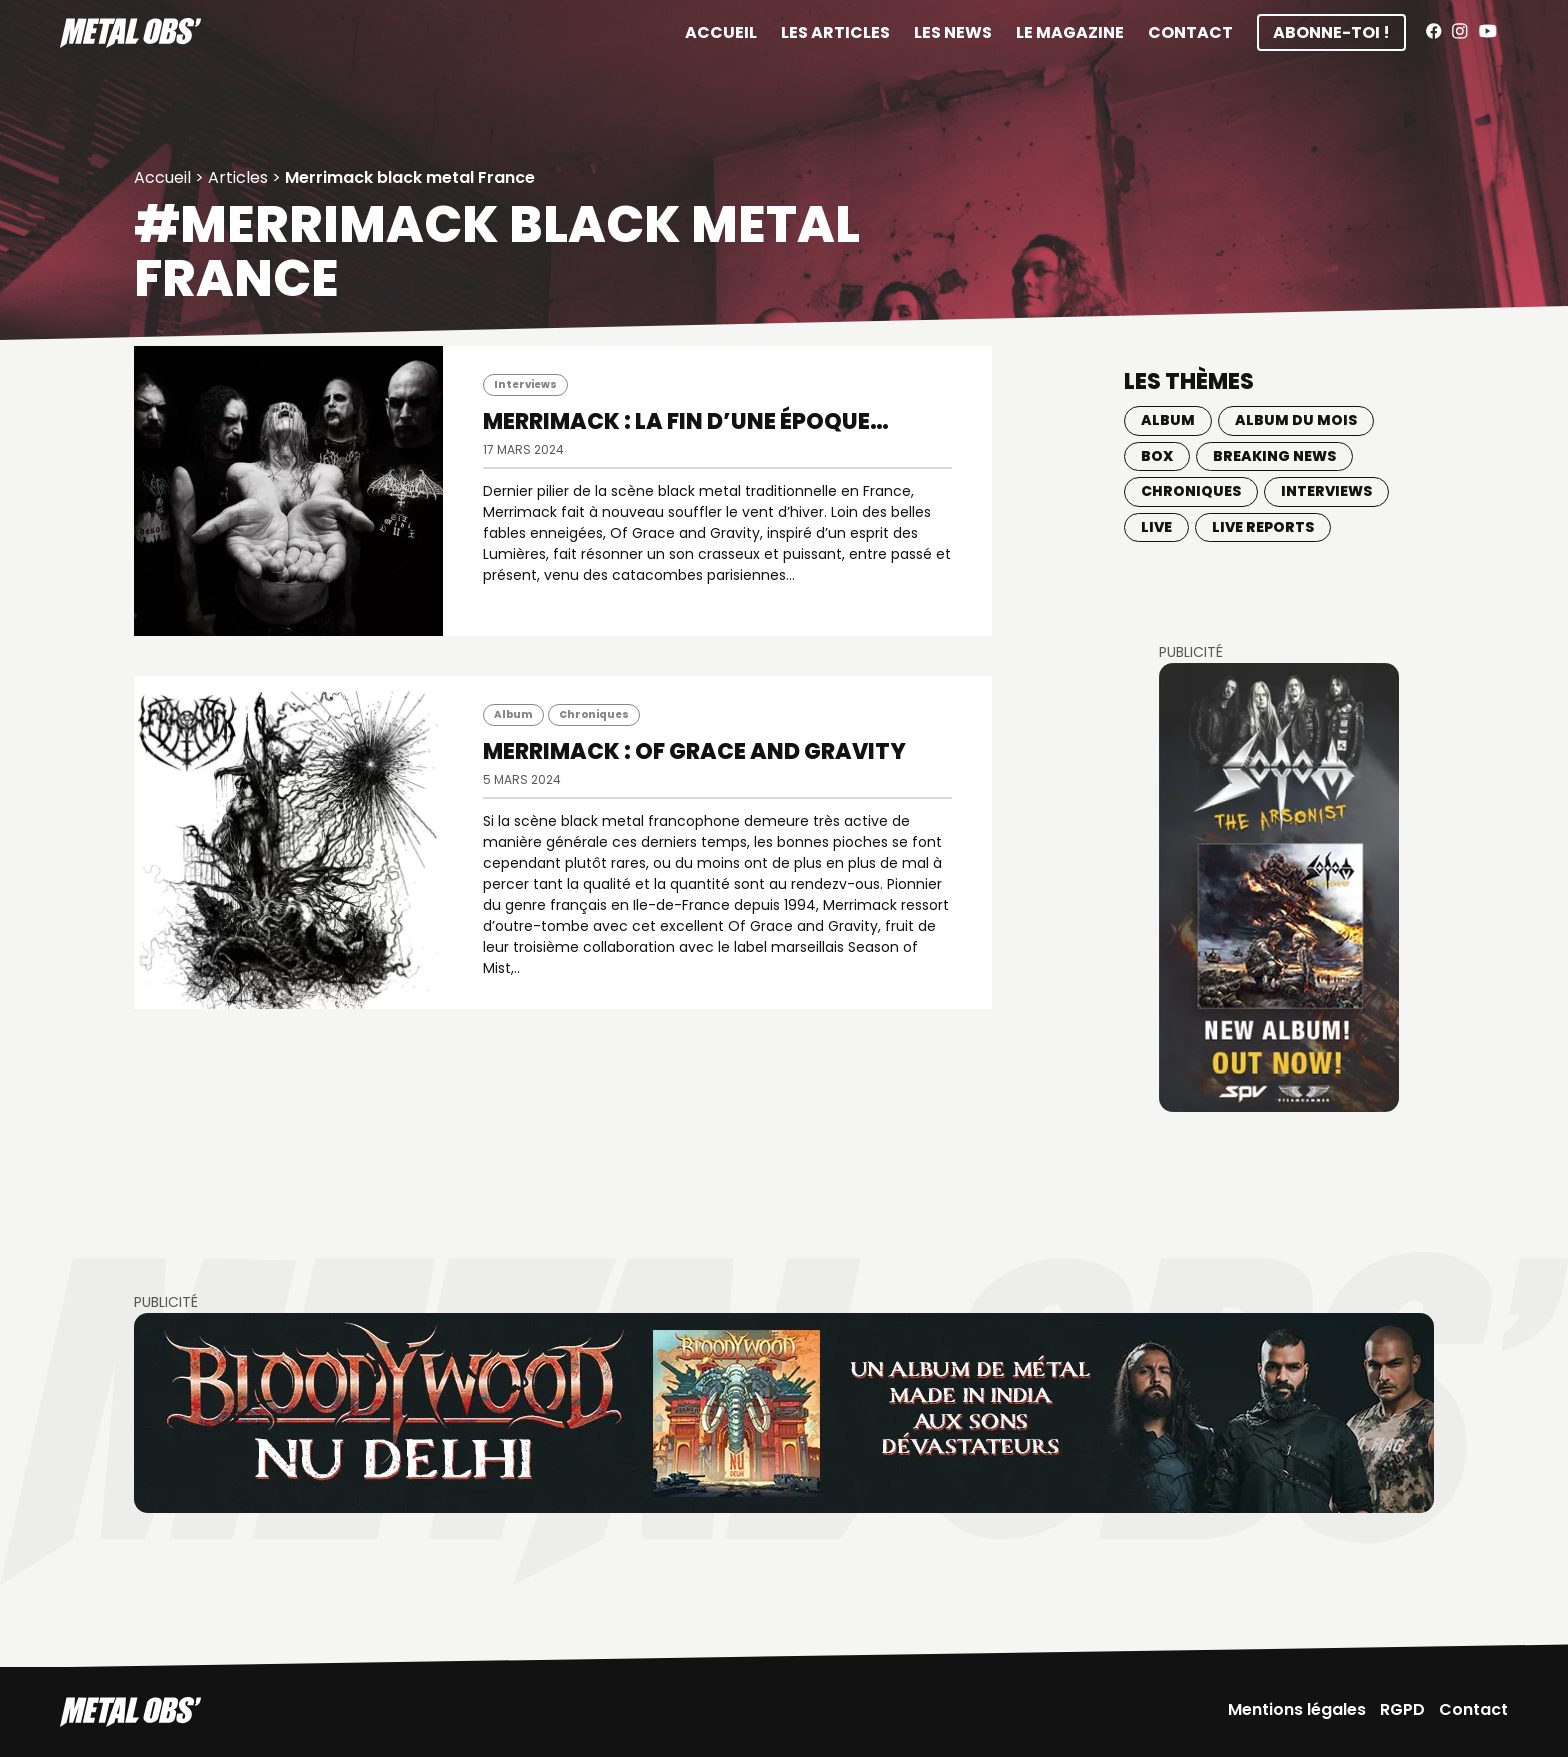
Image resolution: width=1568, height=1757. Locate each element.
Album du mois (1296, 420)
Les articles (835, 32)
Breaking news (1274, 456)
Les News (953, 32)
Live (1156, 527)
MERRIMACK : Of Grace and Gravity (694, 751)
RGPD (1402, 1709)
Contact (1190, 32)
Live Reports (1263, 527)
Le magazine (1070, 32)
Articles (238, 177)
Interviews (525, 384)
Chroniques (594, 714)
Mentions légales (1297, 1709)
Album (513, 714)
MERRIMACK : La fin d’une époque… (686, 421)
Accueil (721, 32)
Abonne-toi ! (1331, 32)
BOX (1157, 456)
